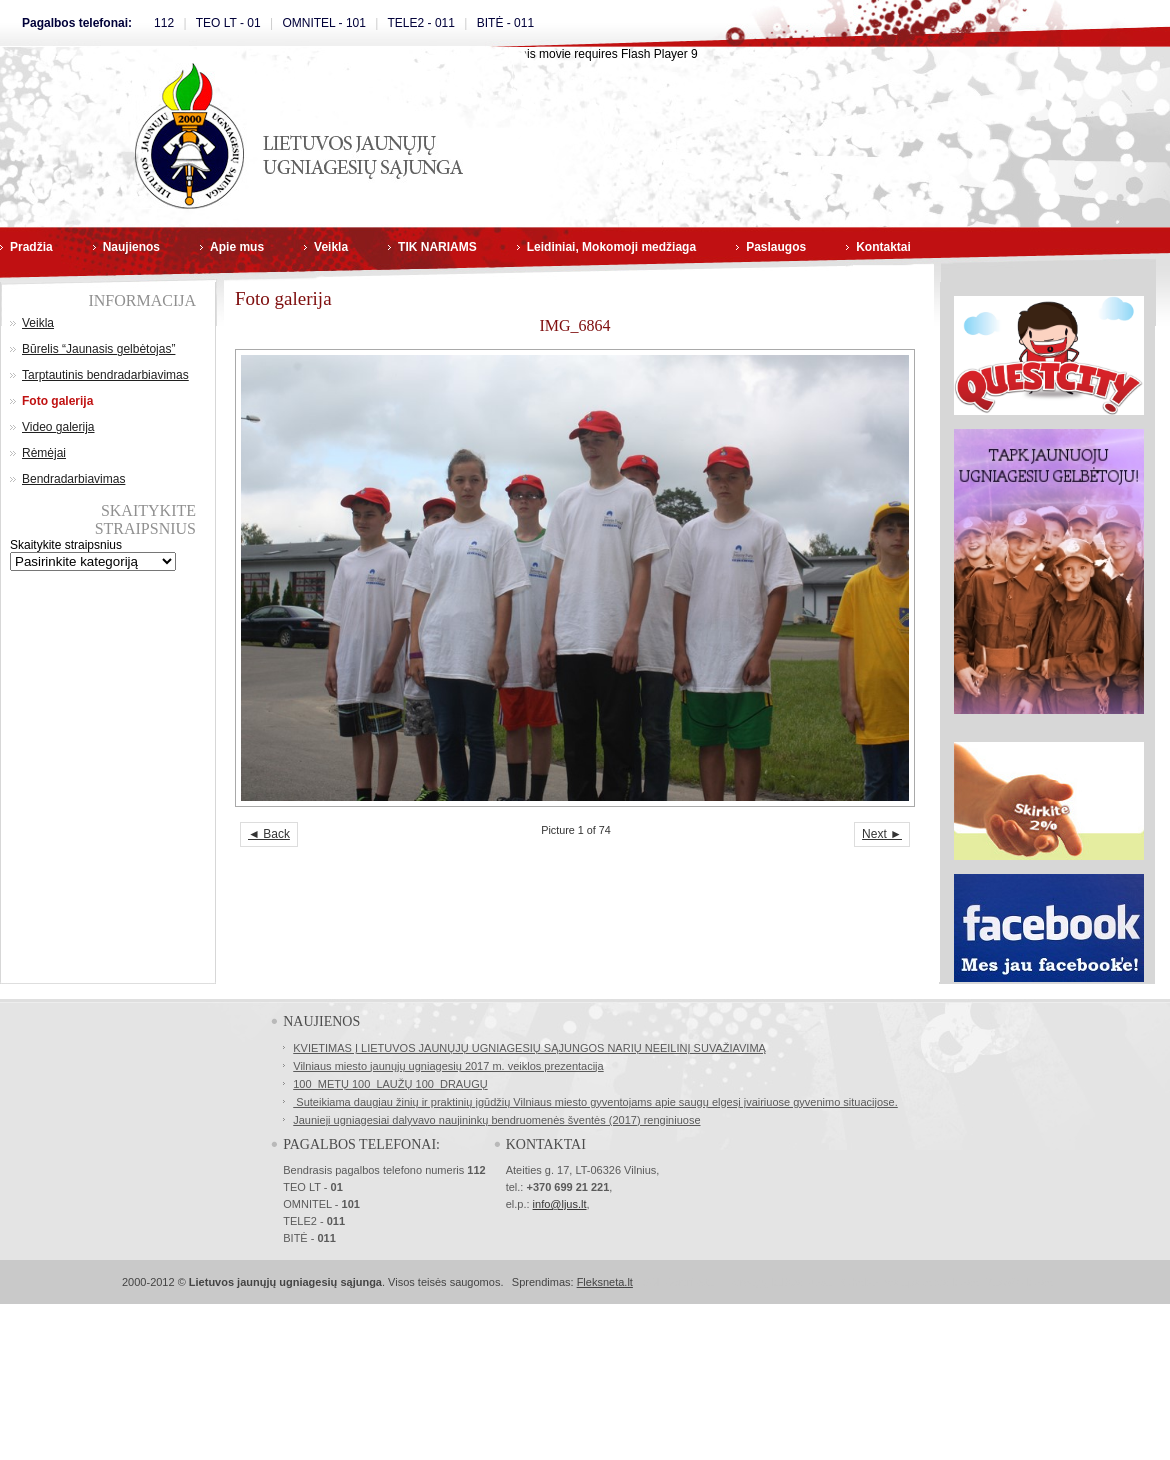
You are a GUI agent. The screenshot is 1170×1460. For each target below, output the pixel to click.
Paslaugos (776, 247)
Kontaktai (883, 247)
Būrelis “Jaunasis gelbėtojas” (98, 349)
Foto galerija (57, 401)
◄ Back (269, 834)
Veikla (331, 247)
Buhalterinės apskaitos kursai (909, 1282)
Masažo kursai (1019, 1282)
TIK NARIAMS (437, 247)
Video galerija (58, 427)
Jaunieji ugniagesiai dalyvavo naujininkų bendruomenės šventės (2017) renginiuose (496, 1120)
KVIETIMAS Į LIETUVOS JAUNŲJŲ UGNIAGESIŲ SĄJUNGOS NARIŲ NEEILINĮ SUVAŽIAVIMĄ (529, 1048)
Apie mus (237, 247)
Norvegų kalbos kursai (780, 1282)
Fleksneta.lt (605, 1282)
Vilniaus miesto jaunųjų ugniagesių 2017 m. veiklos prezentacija (448, 1066)
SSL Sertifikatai (679, 1282)
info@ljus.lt (560, 1204)
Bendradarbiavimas (73, 479)
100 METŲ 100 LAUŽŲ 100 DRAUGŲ (390, 1084)
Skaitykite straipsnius (66, 545)
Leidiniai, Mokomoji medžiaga (611, 247)
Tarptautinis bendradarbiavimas (105, 375)
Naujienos (131, 247)
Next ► (882, 834)
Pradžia (31, 247)
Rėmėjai (44, 453)
